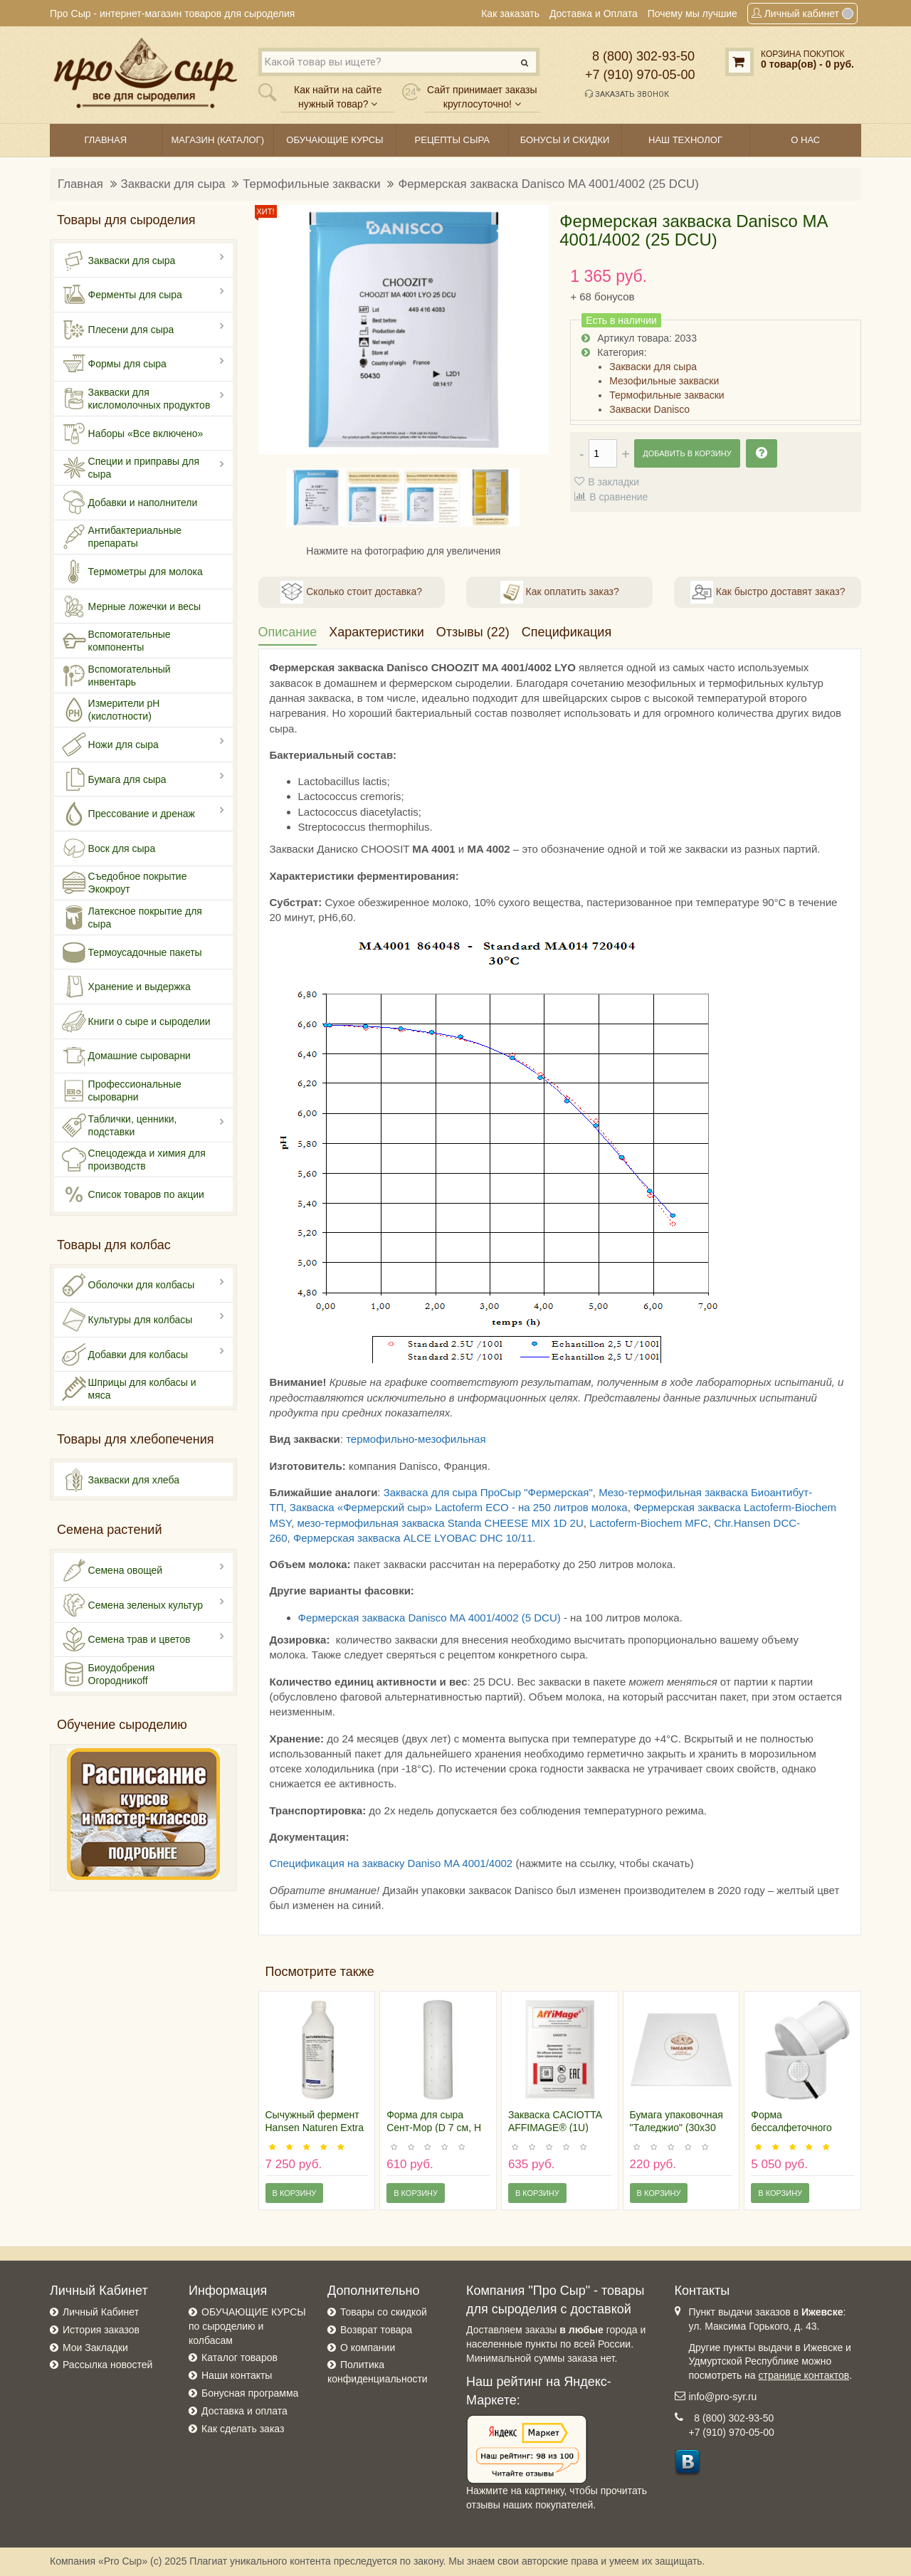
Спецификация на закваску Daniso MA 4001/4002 (391, 1863)
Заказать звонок (627, 94)
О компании (367, 2347)
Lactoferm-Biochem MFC (648, 1523)
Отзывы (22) (473, 632)
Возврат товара (376, 2329)
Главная (80, 184)
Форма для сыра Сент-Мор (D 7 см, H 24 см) (433, 2127)
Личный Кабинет (101, 2312)
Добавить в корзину (687, 453)
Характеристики (376, 632)
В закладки (613, 482)
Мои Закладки (95, 2347)
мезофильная (451, 1439)
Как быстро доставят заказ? (767, 592)
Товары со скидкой (383, 2312)
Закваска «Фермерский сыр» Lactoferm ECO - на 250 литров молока (459, 1507)
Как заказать (510, 13)
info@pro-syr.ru (723, 2396)
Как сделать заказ (242, 2428)
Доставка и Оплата (593, 13)
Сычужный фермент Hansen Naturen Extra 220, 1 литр (314, 2127)
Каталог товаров (239, 2357)
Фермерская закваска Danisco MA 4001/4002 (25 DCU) (548, 184)
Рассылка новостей (107, 2364)
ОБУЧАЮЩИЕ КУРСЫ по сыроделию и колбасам (247, 2326)
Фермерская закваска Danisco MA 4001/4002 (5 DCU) (429, 1618)
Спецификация (566, 632)
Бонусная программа (249, 2393)
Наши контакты (236, 2375)
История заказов (101, 2329)
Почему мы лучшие (692, 13)
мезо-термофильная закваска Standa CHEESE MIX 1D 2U (440, 1523)
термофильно (380, 1439)
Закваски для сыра (173, 184)
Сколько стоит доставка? (351, 592)
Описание (287, 632)
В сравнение (618, 497)
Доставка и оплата (244, 2411)
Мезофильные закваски (664, 381)
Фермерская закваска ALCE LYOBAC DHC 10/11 (412, 1538)
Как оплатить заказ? (559, 592)
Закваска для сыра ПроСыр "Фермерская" (488, 1492)
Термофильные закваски (311, 184)
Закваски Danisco (649, 409)
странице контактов (804, 2375)
